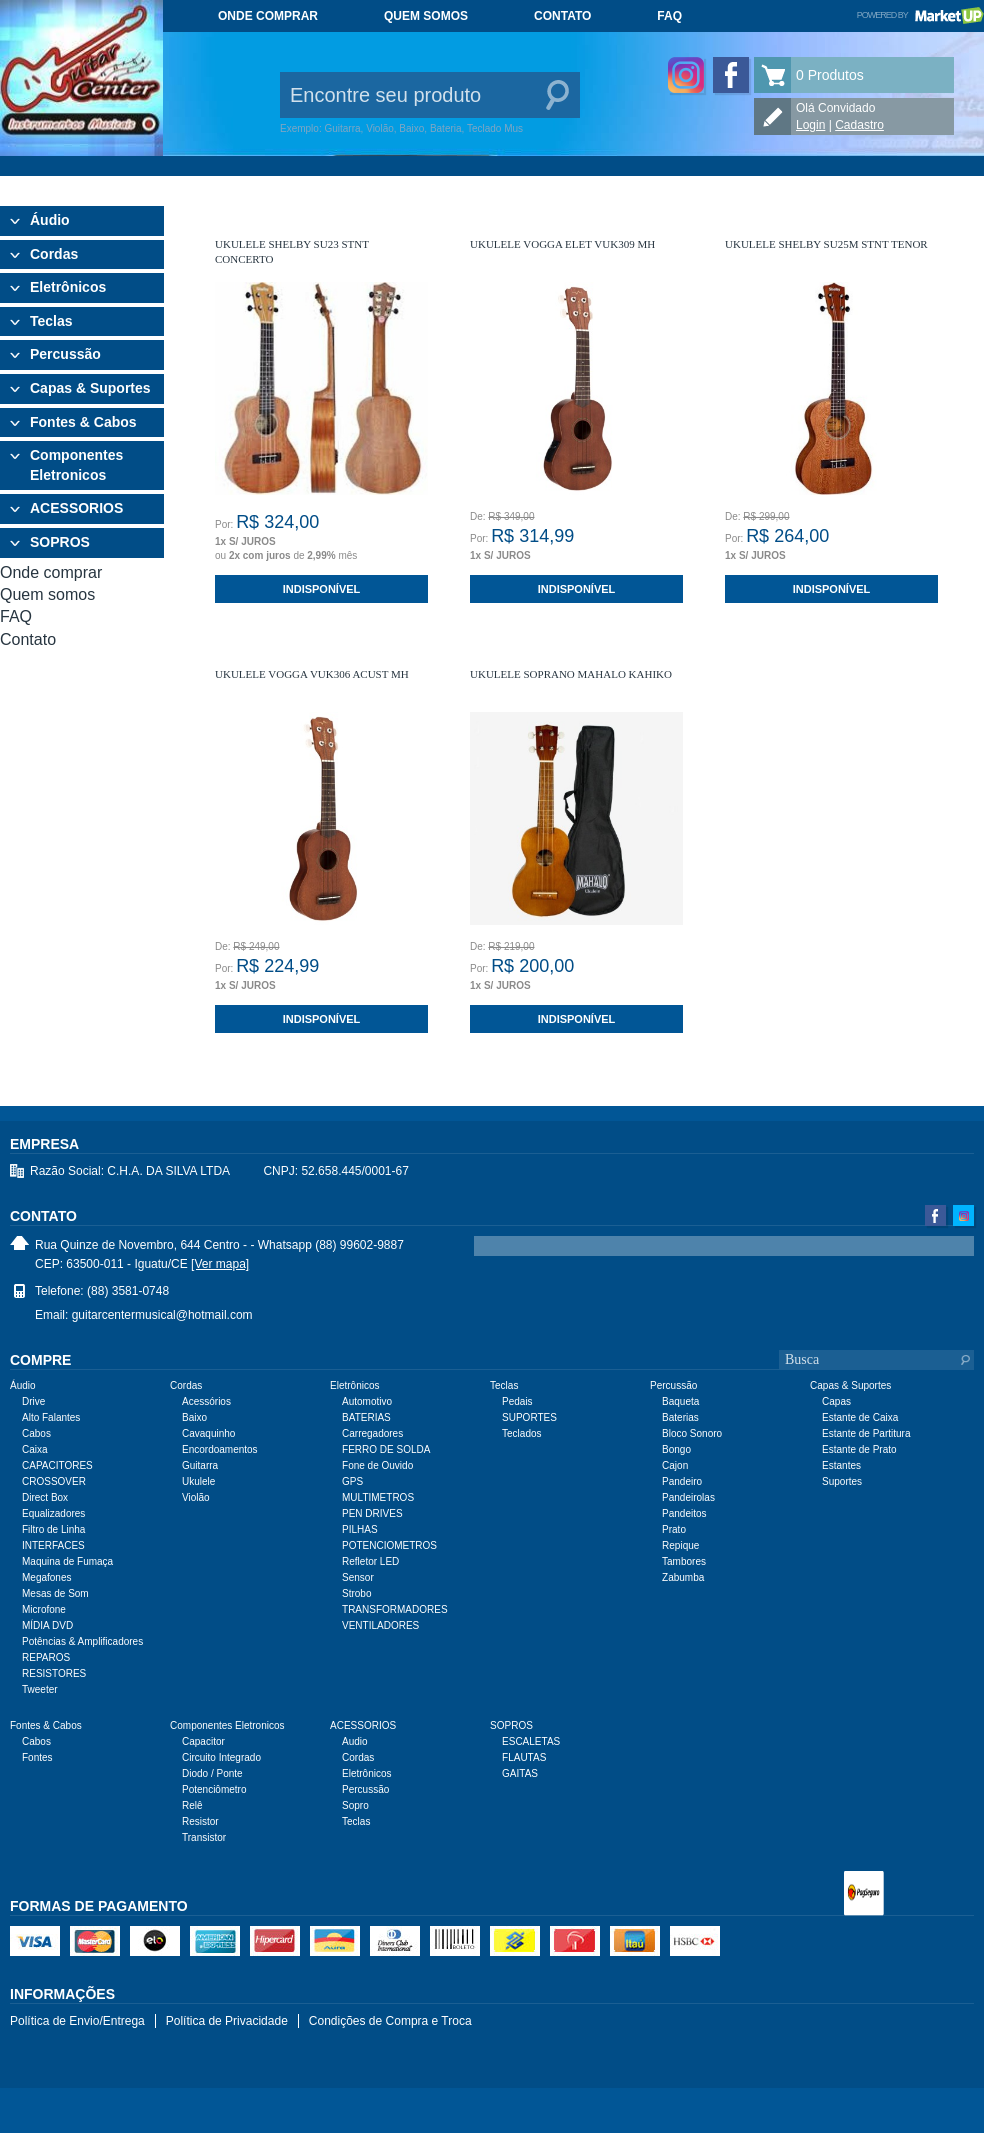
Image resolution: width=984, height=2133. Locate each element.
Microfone (44, 1609)
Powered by (920, 15)
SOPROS (60, 542)
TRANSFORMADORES (395, 1609)
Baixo (194, 1417)
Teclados (521, 1433)
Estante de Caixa (860, 1417)
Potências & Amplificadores (82, 1641)
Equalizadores (53, 1513)
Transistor (204, 1837)
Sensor (358, 1577)
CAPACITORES (57, 1465)
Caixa (35, 1449)
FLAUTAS (524, 1757)
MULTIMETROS (378, 1497)
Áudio (50, 220)
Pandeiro (682, 1481)
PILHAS (360, 1529)
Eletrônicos (68, 287)
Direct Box (45, 1497)
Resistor (200, 1821)
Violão (196, 1497)
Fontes (37, 1757)
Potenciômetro (214, 1789)
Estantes (841, 1465)
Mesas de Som (55, 1593)
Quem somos (426, 16)
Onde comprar (268, 16)
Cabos (36, 1433)
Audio (355, 1741)
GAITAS (520, 1773)
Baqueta (680, 1401)
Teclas (51, 321)
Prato (674, 1529)
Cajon (675, 1465)
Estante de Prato (859, 1449)
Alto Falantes (51, 1417)
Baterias (680, 1417)
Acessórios (206, 1401)
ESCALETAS (531, 1741)
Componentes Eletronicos (76, 465)
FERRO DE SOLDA (386, 1449)
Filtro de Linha (53, 1529)
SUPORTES (529, 1417)
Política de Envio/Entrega (77, 2021)
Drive (33, 1401)
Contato (562, 16)
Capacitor (203, 1741)
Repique (680, 1545)
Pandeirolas (688, 1497)
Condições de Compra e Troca (390, 2021)
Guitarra (200, 1465)
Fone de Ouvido (377, 1465)
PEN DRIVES (372, 1513)
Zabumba (683, 1577)
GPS (352, 1481)
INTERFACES (53, 1545)
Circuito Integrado (221, 1757)
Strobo (356, 1593)
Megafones (46, 1577)
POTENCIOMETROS (389, 1545)
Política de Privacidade (227, 2021)
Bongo (676, 1449)
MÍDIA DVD (47, 1625)
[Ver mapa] (220, 1264)
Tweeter (40, 1689)
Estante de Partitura (866, 1433)
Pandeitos (684, 1513)
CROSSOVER (54, 1481)
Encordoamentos (220, 1449)
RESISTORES (54, 1673)
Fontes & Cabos (83, 422)
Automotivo (367, 1401)
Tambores (684, 1561)
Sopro (355, 1805)
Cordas (54, 254)
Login (810, 125)
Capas (836, 1401)
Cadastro (859, 125)
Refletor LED (370, 1561)
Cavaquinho (208, 1433)
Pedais (517, 1401)
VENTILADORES (380, 1625)
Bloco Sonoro (692, 1433)
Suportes (842, 1481)
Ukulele (198, 1481)
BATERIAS (366, 1417)
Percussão (65, 354)
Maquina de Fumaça (67, 1561)
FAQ (669, 16)
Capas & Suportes (90, 388)
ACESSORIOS (76, 508)
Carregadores (372, 1433)
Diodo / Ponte (212, 1773)
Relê (192, 1805)
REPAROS (46, 1657)
